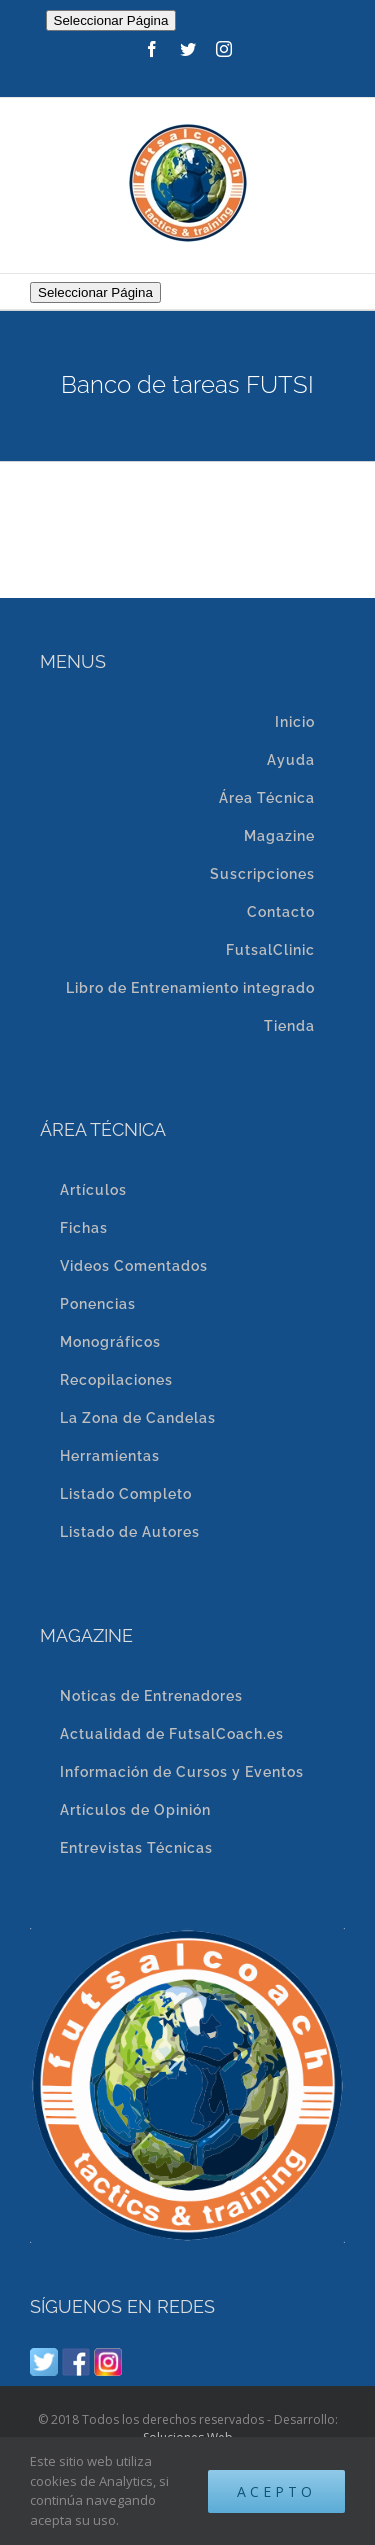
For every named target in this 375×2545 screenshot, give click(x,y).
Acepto (276, 2491)
